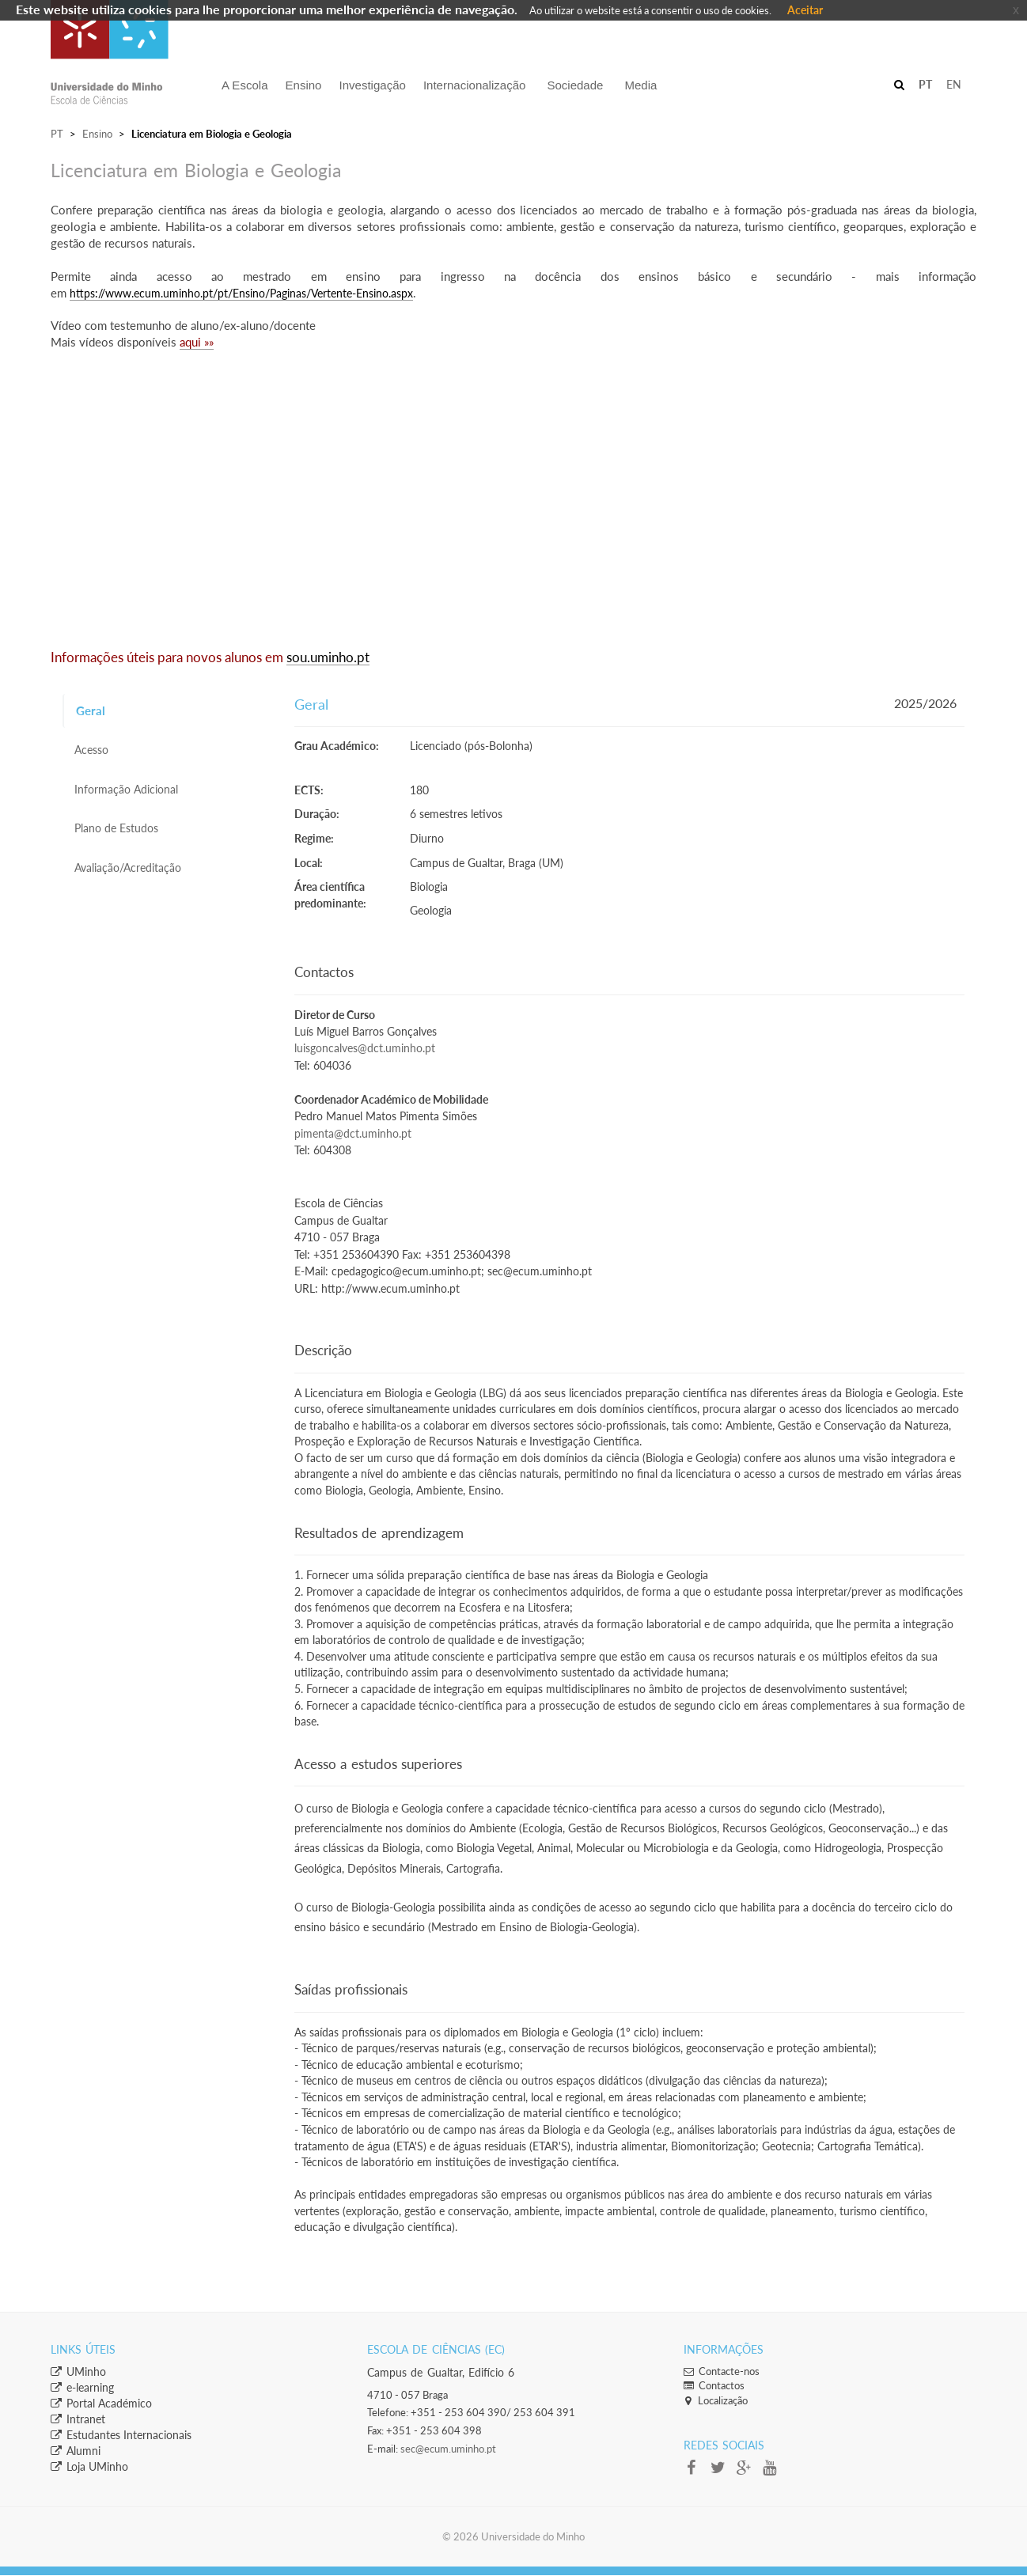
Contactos (714, 2385)
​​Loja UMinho (89, 2466)
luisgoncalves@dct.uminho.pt (364, 1048)
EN (953, 84)
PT (57, 133)
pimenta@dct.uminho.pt (352, 1133)
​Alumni (75, 2450)
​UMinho (78, 2371)
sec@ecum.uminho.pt (448, 2448)
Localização (716, 2400)
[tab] (167, 711)
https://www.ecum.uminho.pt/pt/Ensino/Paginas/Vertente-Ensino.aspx (241, 293)
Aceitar (805, 10)
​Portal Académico (101, 2403)
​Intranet (78, 2419)
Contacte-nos (722, 2371)
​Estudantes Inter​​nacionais (121, 2435)
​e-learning (82, 2387)
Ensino (97, 133)
